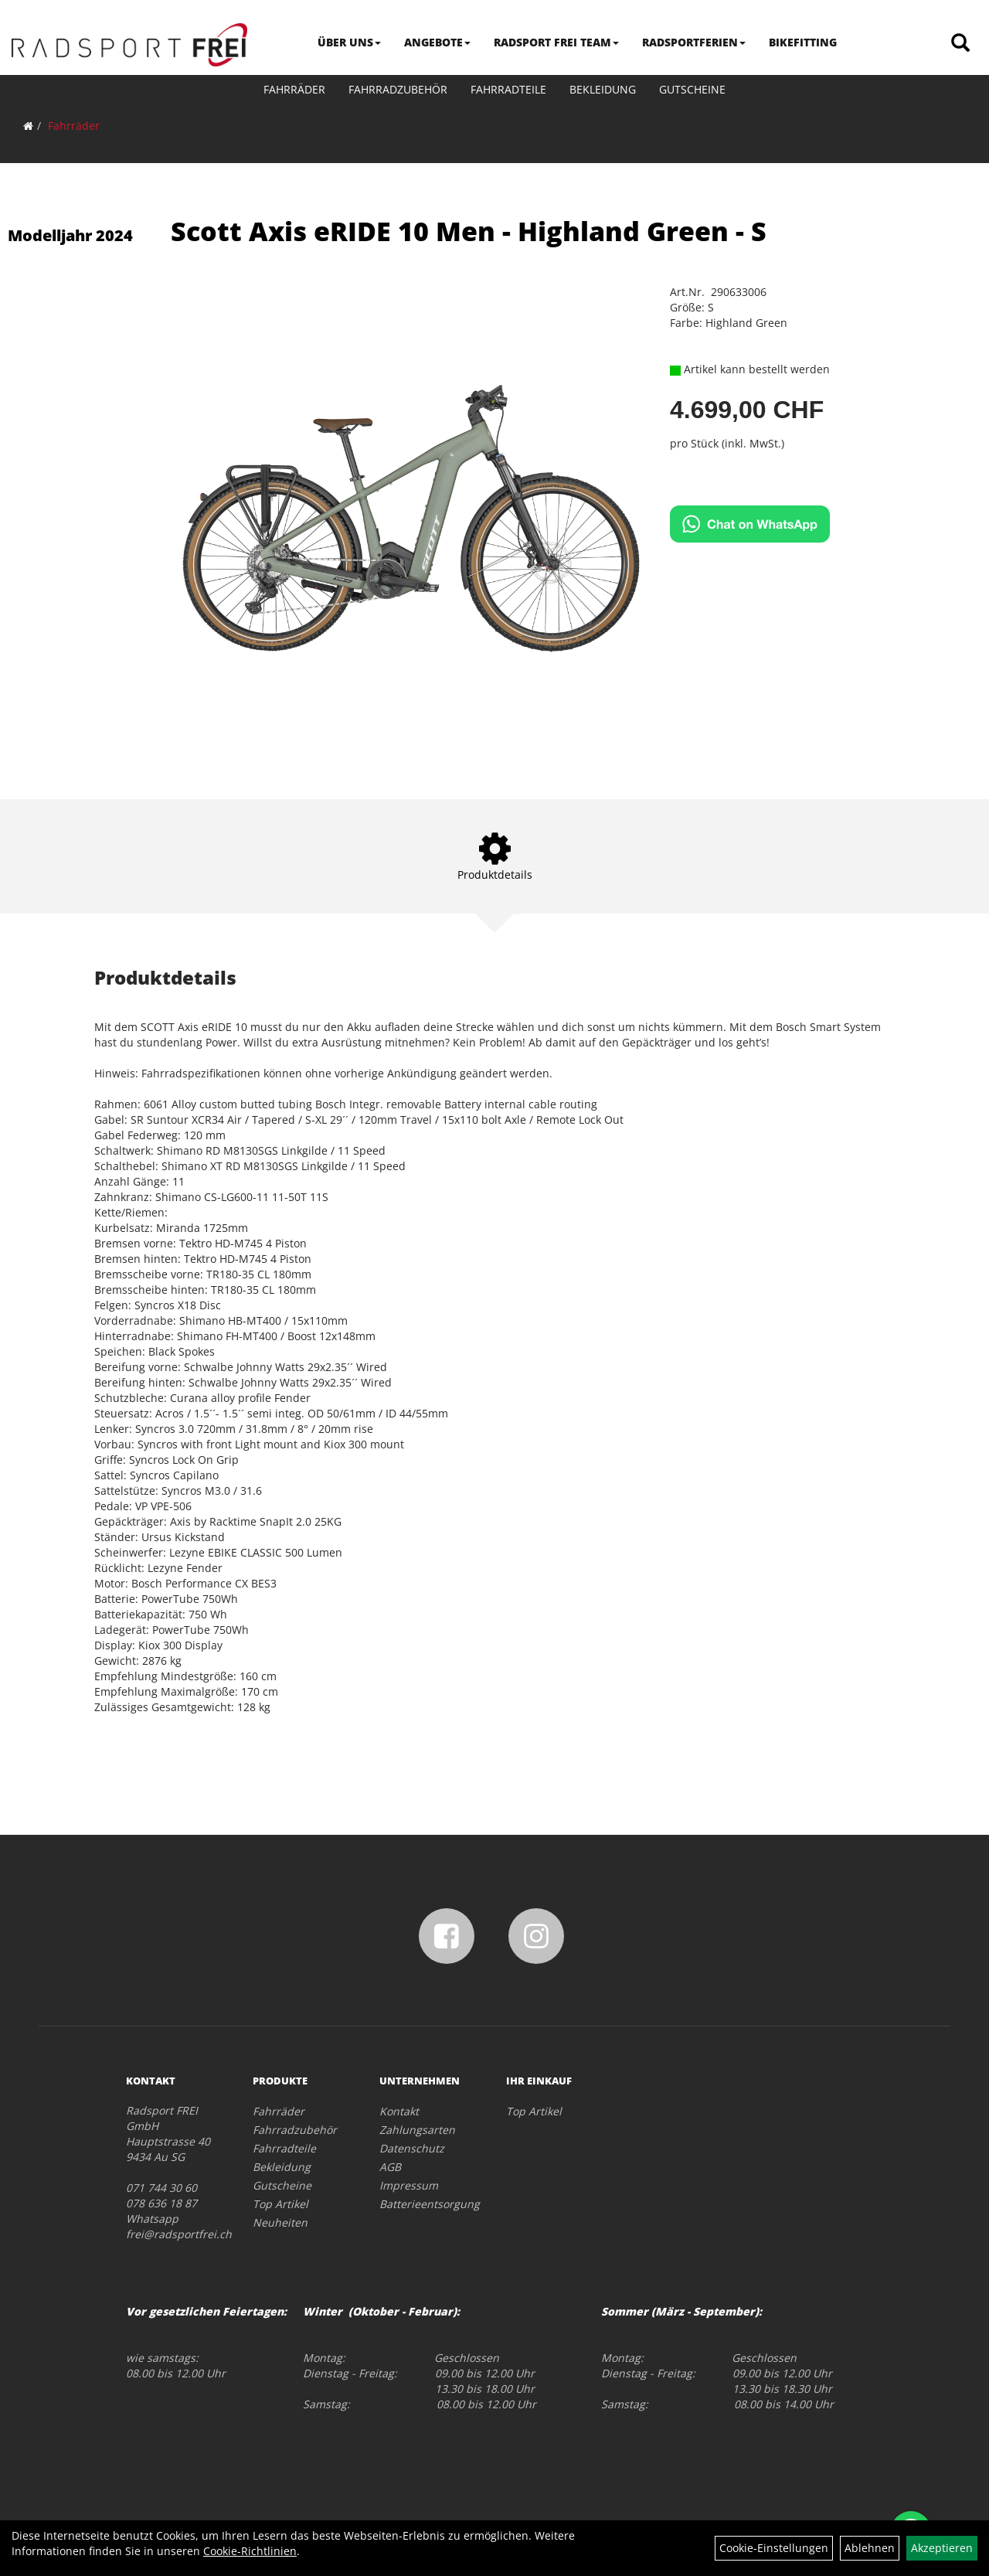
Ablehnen (870, 2547)
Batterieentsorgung (425, 2204)
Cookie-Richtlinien (250, 2551)
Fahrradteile (508, 89)
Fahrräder (294, 89)
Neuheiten (280, 2222)
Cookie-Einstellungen (773, 2547)
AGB (390, 2166)
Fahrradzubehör (397, 89)
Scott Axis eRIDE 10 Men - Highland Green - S (468, 231)
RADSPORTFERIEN (694, 42)
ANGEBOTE (437, 42)
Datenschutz (411, 2148)
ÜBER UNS (349, 42)
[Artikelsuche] (960, 43)
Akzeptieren (942, 2547)
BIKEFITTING (803, 42)
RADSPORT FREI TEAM (556, 42)
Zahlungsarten (417, 2129)
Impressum (408, 2185)
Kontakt (399, 2111)
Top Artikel (280, 2204)
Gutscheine (692, 89)
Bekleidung (602, 89)
